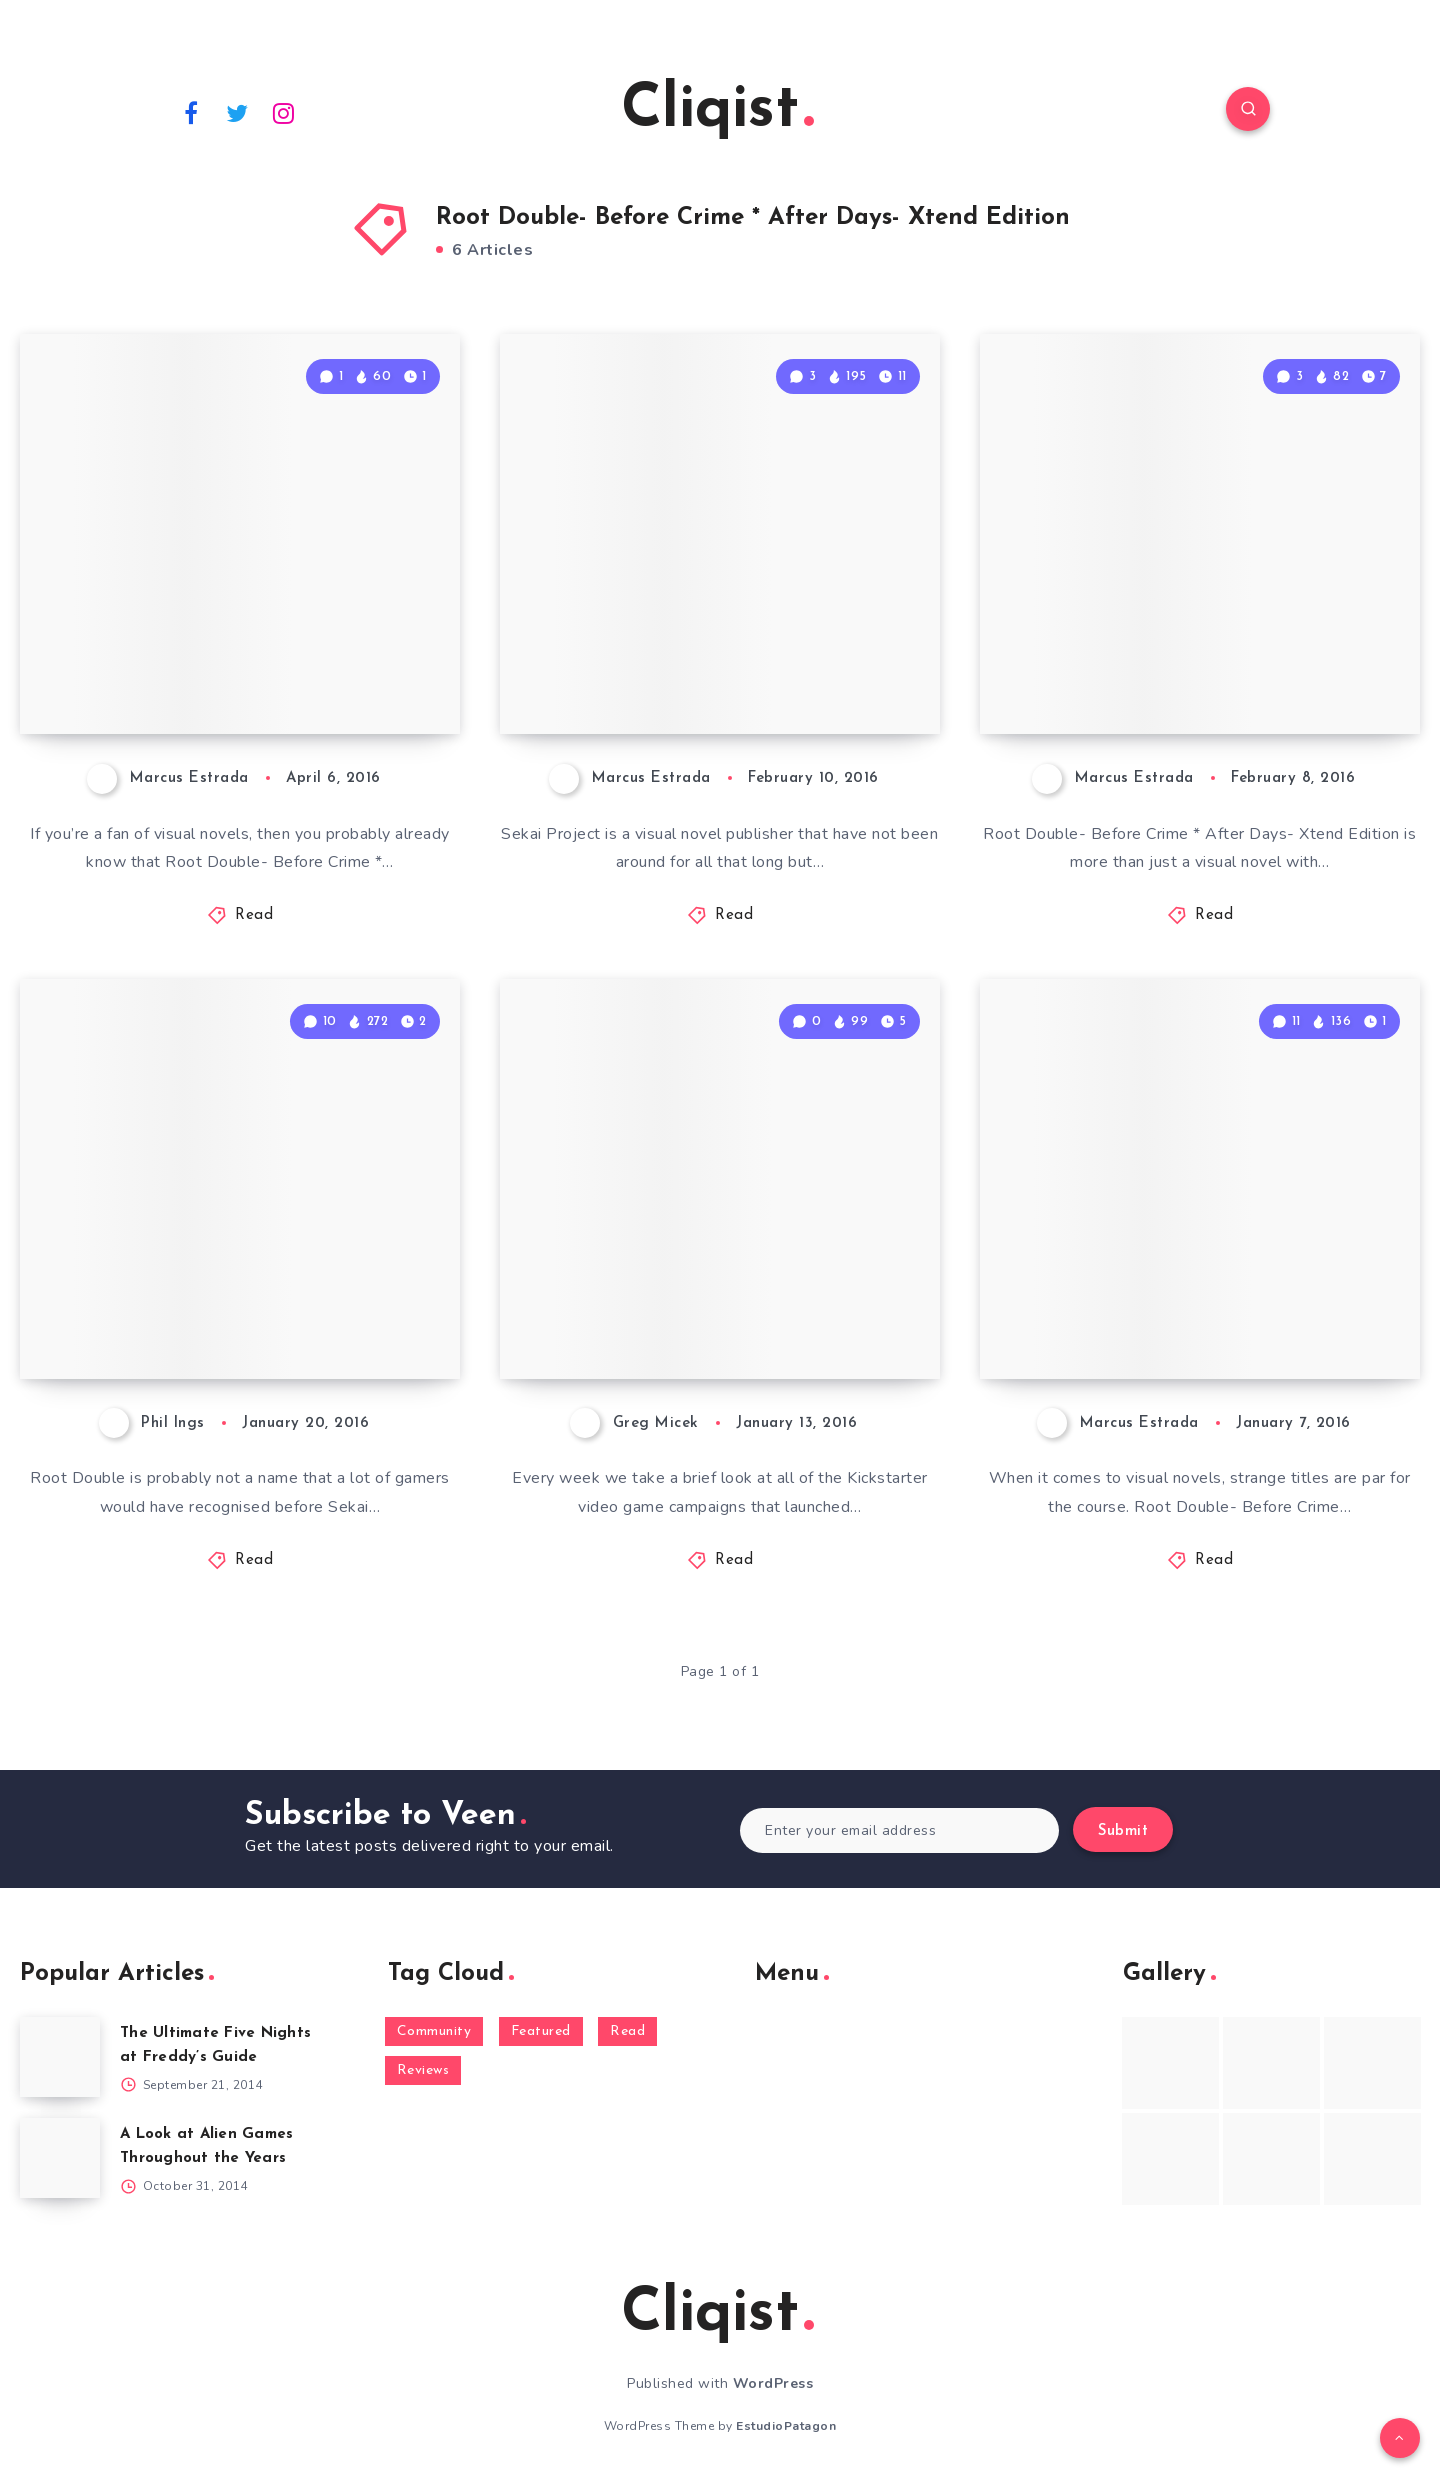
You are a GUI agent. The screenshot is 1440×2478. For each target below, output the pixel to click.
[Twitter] (238, 112)
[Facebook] (191, 112)
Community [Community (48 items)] (434, 2031)
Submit (1123, 1831)
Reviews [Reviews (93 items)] (423, 2070)
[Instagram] (284, 112)
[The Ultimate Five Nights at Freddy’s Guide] (60, 2057)
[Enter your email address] (899, 1830)
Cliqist (717, 111)
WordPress (773, 2383)
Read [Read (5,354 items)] (627, 2031)
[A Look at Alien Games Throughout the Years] (60, 2158)
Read (254, 915)
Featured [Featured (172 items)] (541, 2031)
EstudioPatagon (786, 2426)
